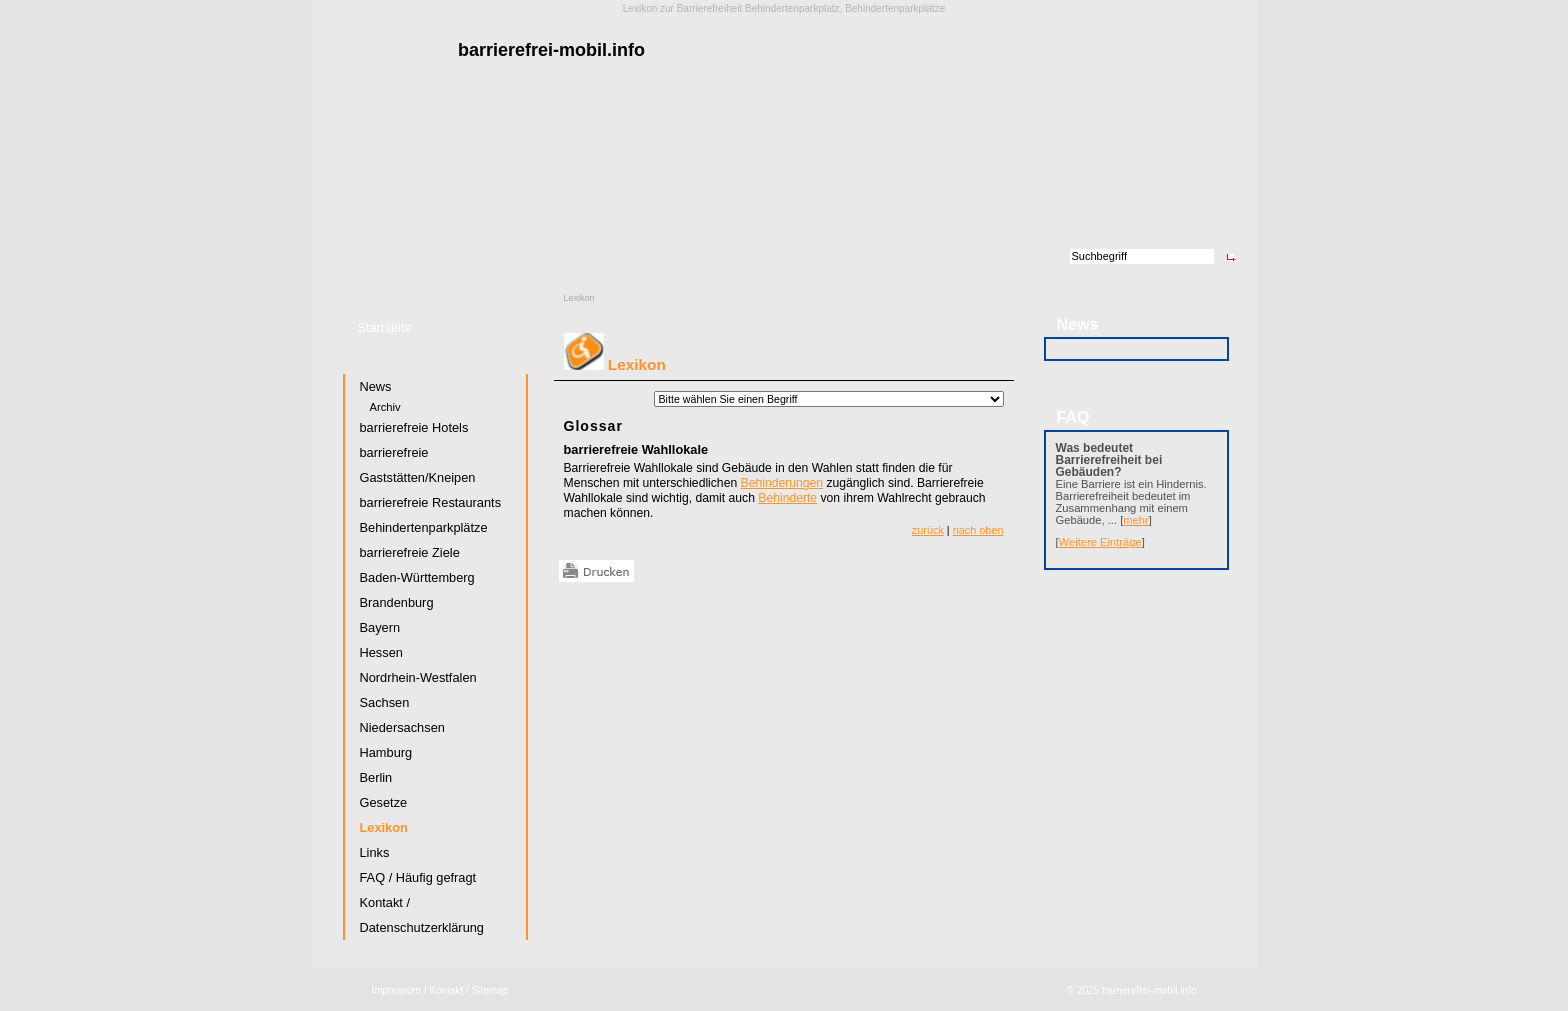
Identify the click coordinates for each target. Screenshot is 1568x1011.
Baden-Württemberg (417, 577)
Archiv (385, 407)
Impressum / (399, 990)
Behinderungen (782, 483)
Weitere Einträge (1100, 542)
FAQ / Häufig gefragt (418, 877)
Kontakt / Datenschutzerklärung (422, 915)
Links (375, 852)
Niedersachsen (402, 727)
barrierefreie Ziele (410, 552)
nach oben (978, 530)
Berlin (376, 777)
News (376, 386)
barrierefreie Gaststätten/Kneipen (418, 465)
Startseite (385, 327)
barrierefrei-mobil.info (1149, 990)
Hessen (381, 652)
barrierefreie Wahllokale (636, 449)
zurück (928, 530)
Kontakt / (448, 990)
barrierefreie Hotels (414, 427)
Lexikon (579, 298)
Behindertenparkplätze (424, 527)
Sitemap (490, 990)
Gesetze (384, 802)
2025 (1088, 990)
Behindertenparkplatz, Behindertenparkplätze (845, 8)
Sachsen (385, 702)
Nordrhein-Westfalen (418, 677)
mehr (1136, 520)
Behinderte (787, 498)
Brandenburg (397, 602)
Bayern (380, 627)
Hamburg (386, 752)
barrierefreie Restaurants (431, 502)
